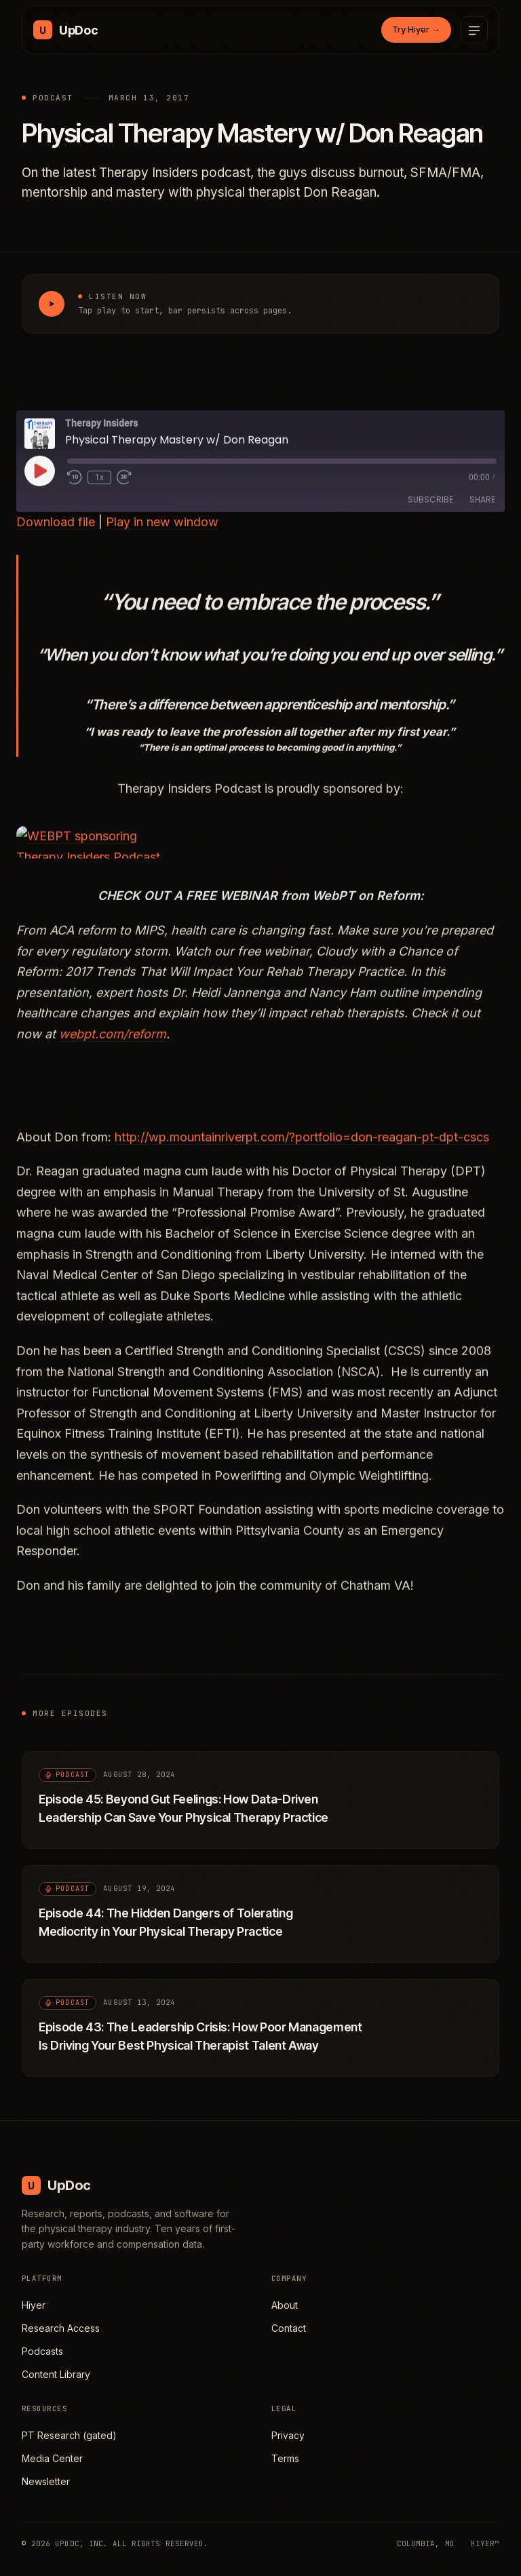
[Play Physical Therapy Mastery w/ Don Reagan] (51, 304)
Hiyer (33, 2305)
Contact (288, 2328)
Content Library (56, 2374)
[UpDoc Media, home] (65, 29)
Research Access (61, 2328)
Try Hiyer (416, 29)
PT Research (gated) (69, 2435)
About (284, 2305)
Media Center (52, 2458)
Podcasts (42, 2351)
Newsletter (46, 2481)
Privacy (288, 2435)
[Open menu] (474, 29)
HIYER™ (485, 2543)
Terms (285, 2458)
